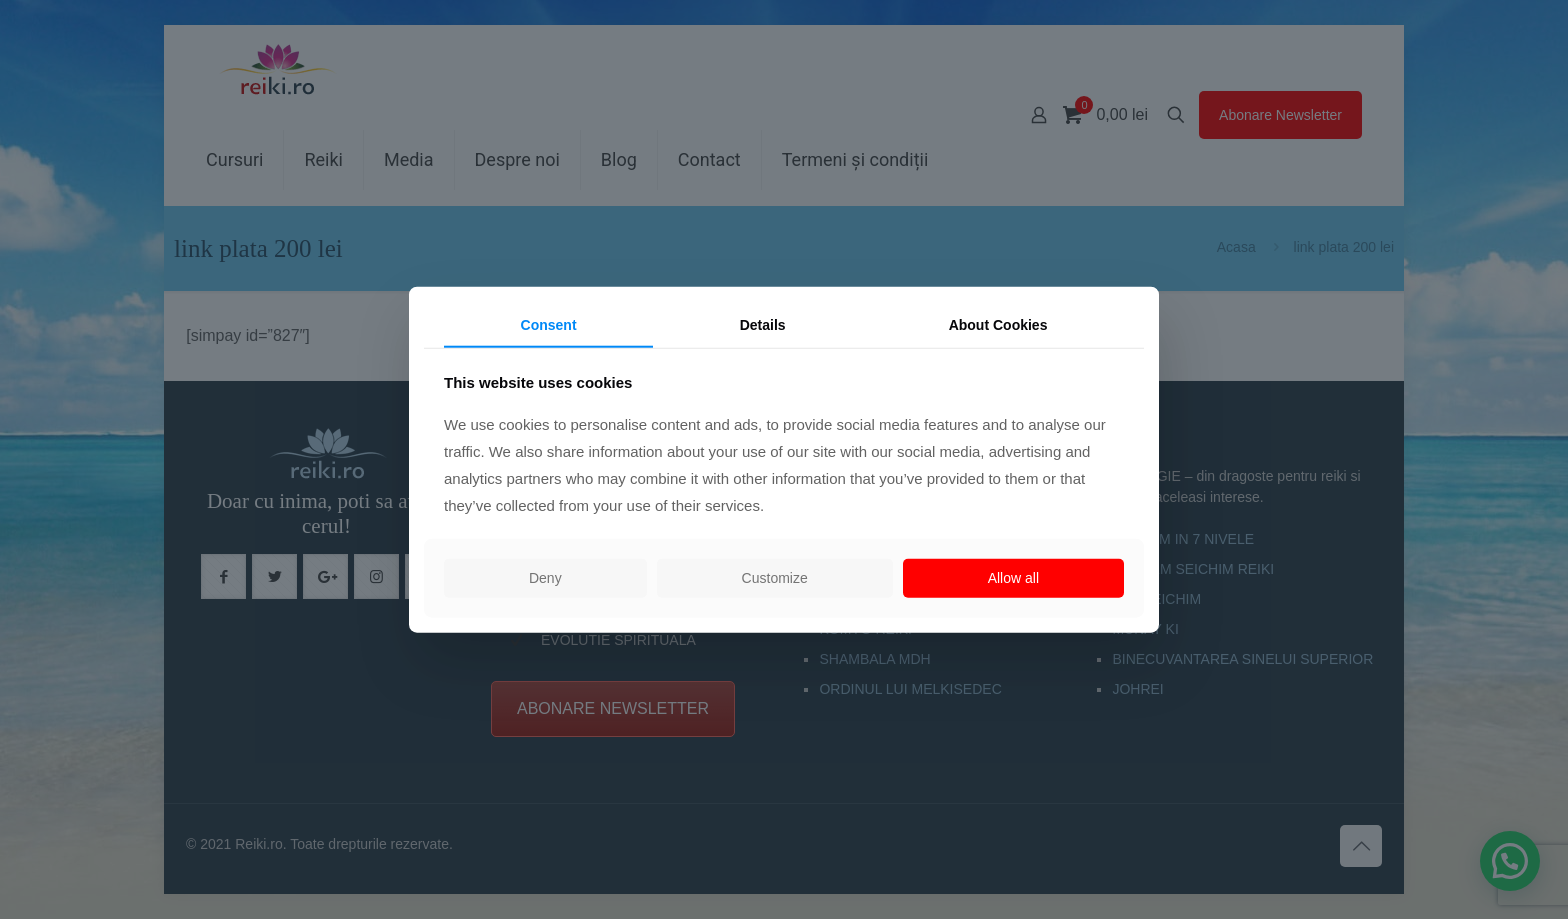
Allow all (1013, 578)
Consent (549, 324)
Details (763, 324)
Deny (545, 578)
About (998, 324)
